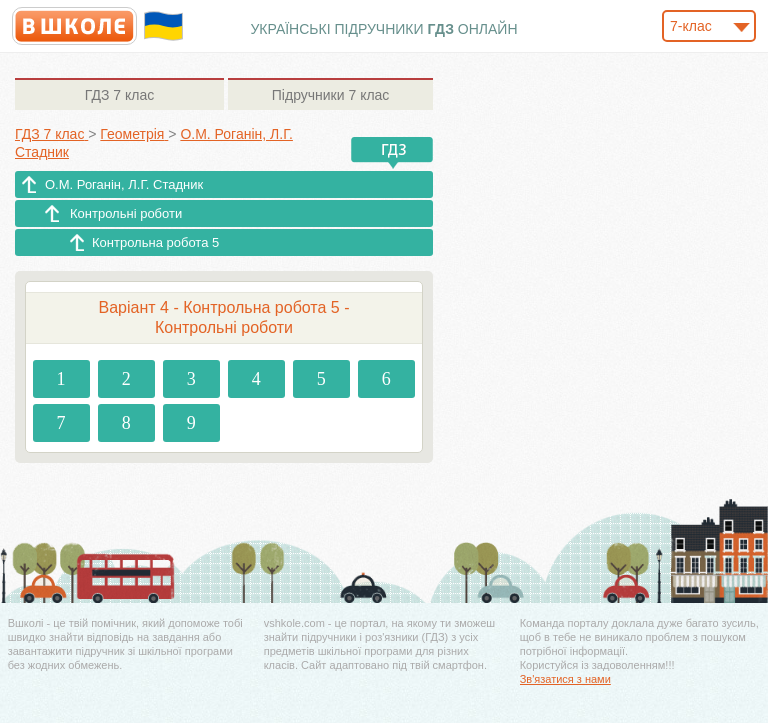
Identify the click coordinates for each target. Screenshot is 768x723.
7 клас (119, 95)
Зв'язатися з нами (565, 679)
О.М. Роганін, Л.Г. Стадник (124, 184)
